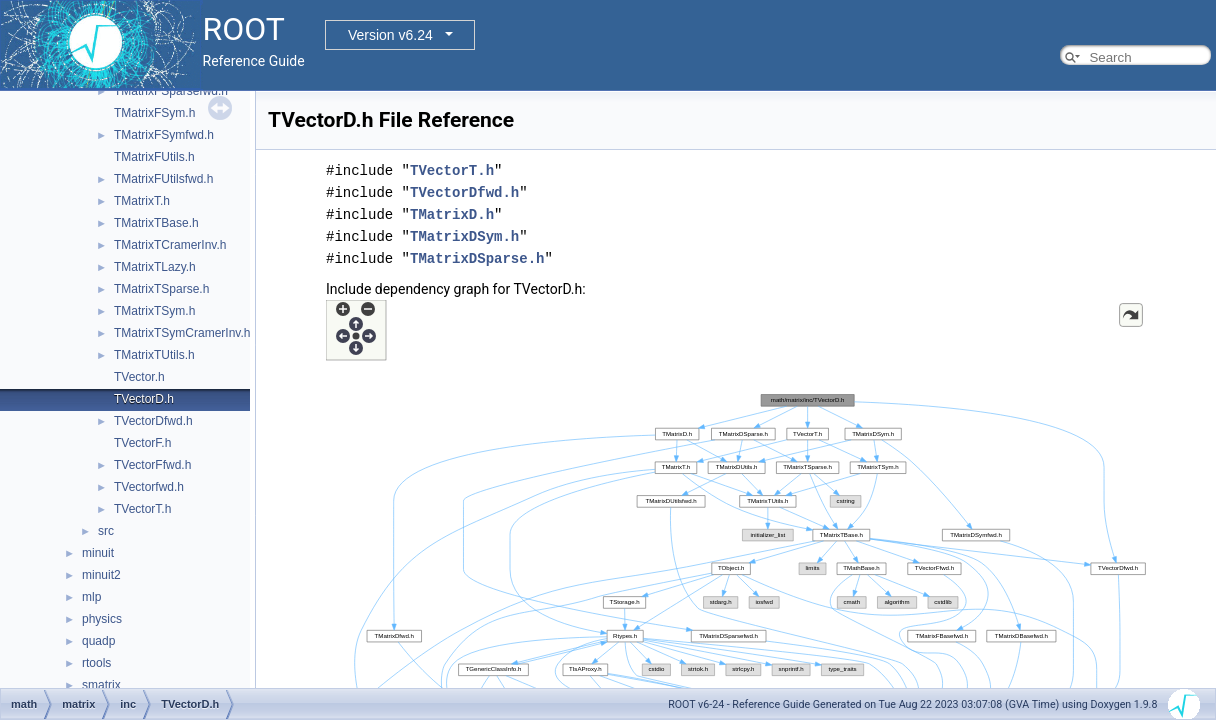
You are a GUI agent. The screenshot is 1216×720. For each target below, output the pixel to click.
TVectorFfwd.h (152, 465)
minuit (98, 553)
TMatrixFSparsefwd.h (171, 91)
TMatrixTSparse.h (161, 289)
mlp (91, 597)
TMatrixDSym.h (464, 236)
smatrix (101, 685)
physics (102, 619)
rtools (96, 663)
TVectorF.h (142, 443)
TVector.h (139, 377)
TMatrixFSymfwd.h (164, 135)
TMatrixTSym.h (154, 311)
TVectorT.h (142, 509)
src (106, 531)
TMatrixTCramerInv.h (170, 245)
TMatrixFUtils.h (154, 157)
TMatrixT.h (142, 201)
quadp (98, 641)
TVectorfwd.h (149, 487)
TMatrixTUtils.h (154, 355)
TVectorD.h (144, 399)
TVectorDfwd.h (153, 421)
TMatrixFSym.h (154, 113)
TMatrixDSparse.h (477, 258)
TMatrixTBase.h (156, 223)
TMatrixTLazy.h (155, 267)
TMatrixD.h (452, 214)
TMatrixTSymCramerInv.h (182, 333)
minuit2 (101, 575)
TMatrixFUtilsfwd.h (163, 179)
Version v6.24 (390, 35)
